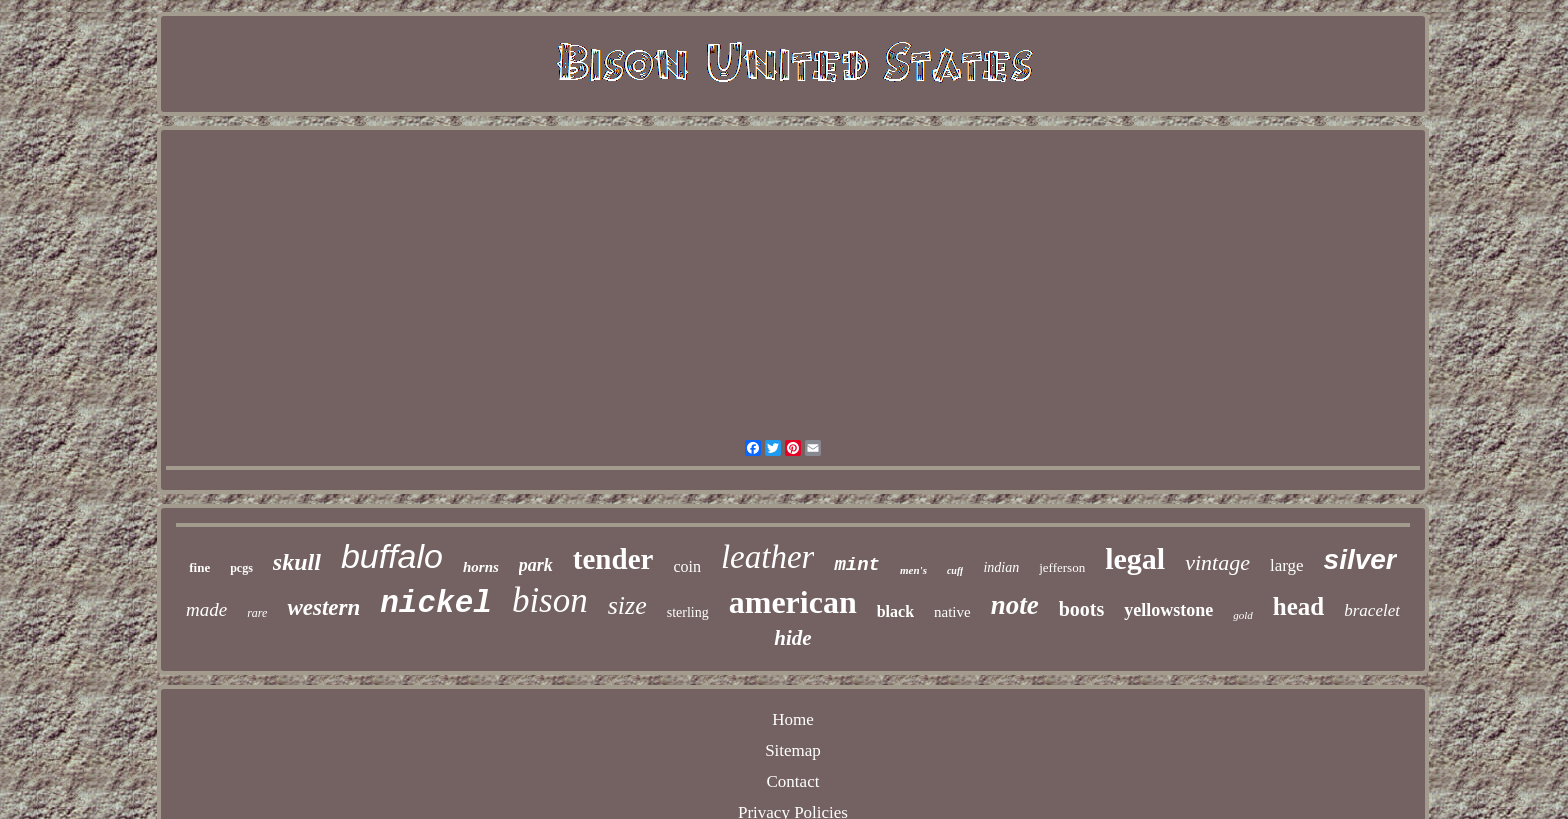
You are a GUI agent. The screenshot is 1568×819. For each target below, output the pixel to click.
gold (1243, 615)
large (1287, 565)
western (323, 607)
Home (793, 719)
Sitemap (793, 750)
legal (1135, 558)
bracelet (1372, 610)
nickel (436, 603)
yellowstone (1168, 610)
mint (857, 565)
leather (767, 557)
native (952, 612)
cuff (955, 570)
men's (913, 570)
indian (1001, 567)
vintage (1217, 562)
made (206, 609)
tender (613, 559)
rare (257, 613)
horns (481, 567)
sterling (688, 612)
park (536, 565)
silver (1360, 559)
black (895, 611)
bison (550, 600)
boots (1082, 609)
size (627, 605)
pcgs (241, 568)
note (1015, 605)
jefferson (1062, 567)
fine (199, 567)
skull (297, 562)
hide (792, 638)
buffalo (392, 556)
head (1298, 606)
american (793, 602)
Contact (793, 781)
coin (687, 566)
